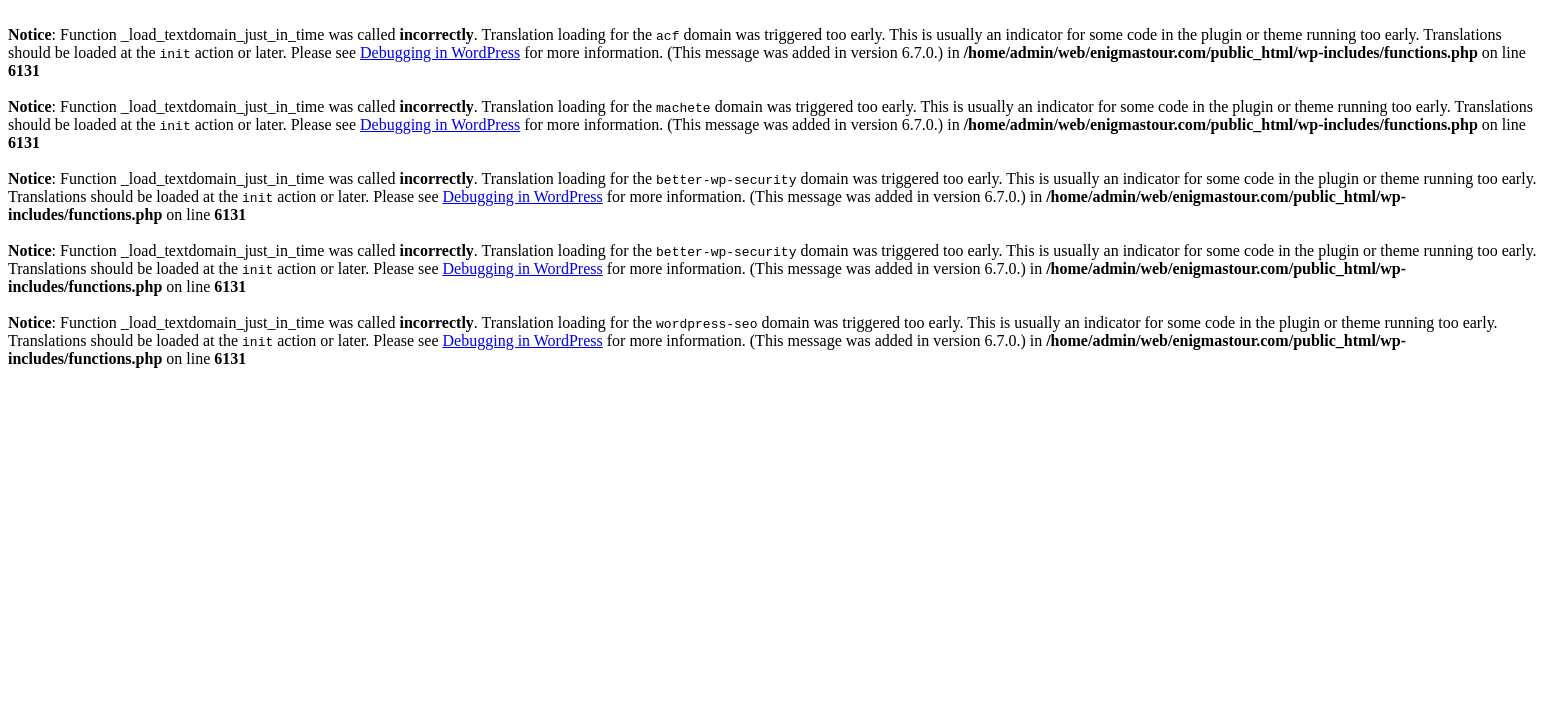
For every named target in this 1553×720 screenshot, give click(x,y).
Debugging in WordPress (440, 52)
